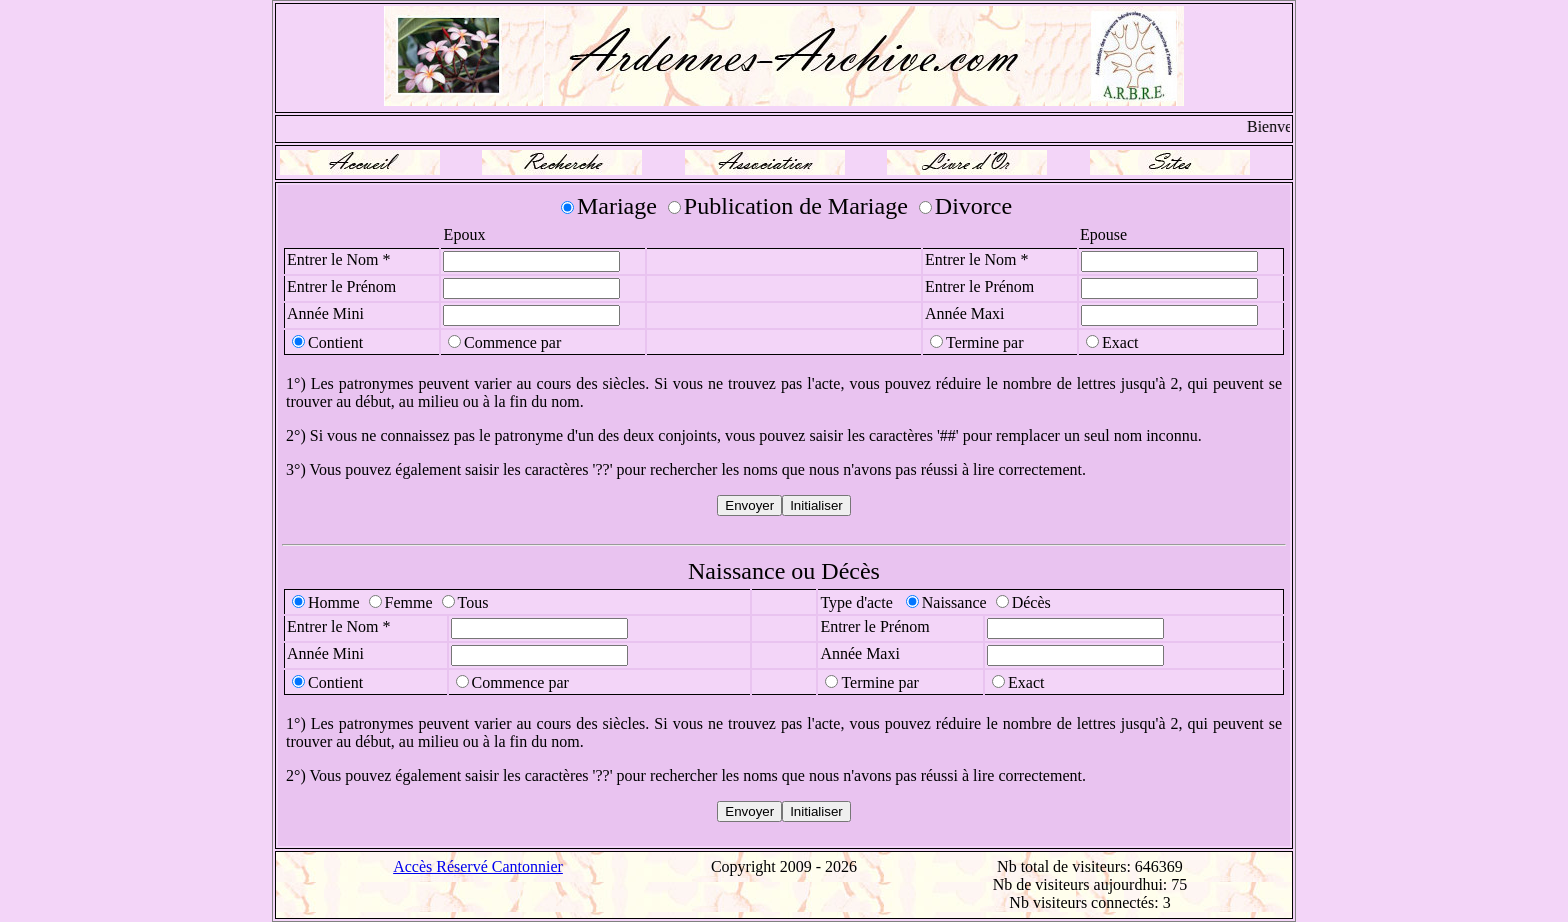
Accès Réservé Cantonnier (478, 866)
